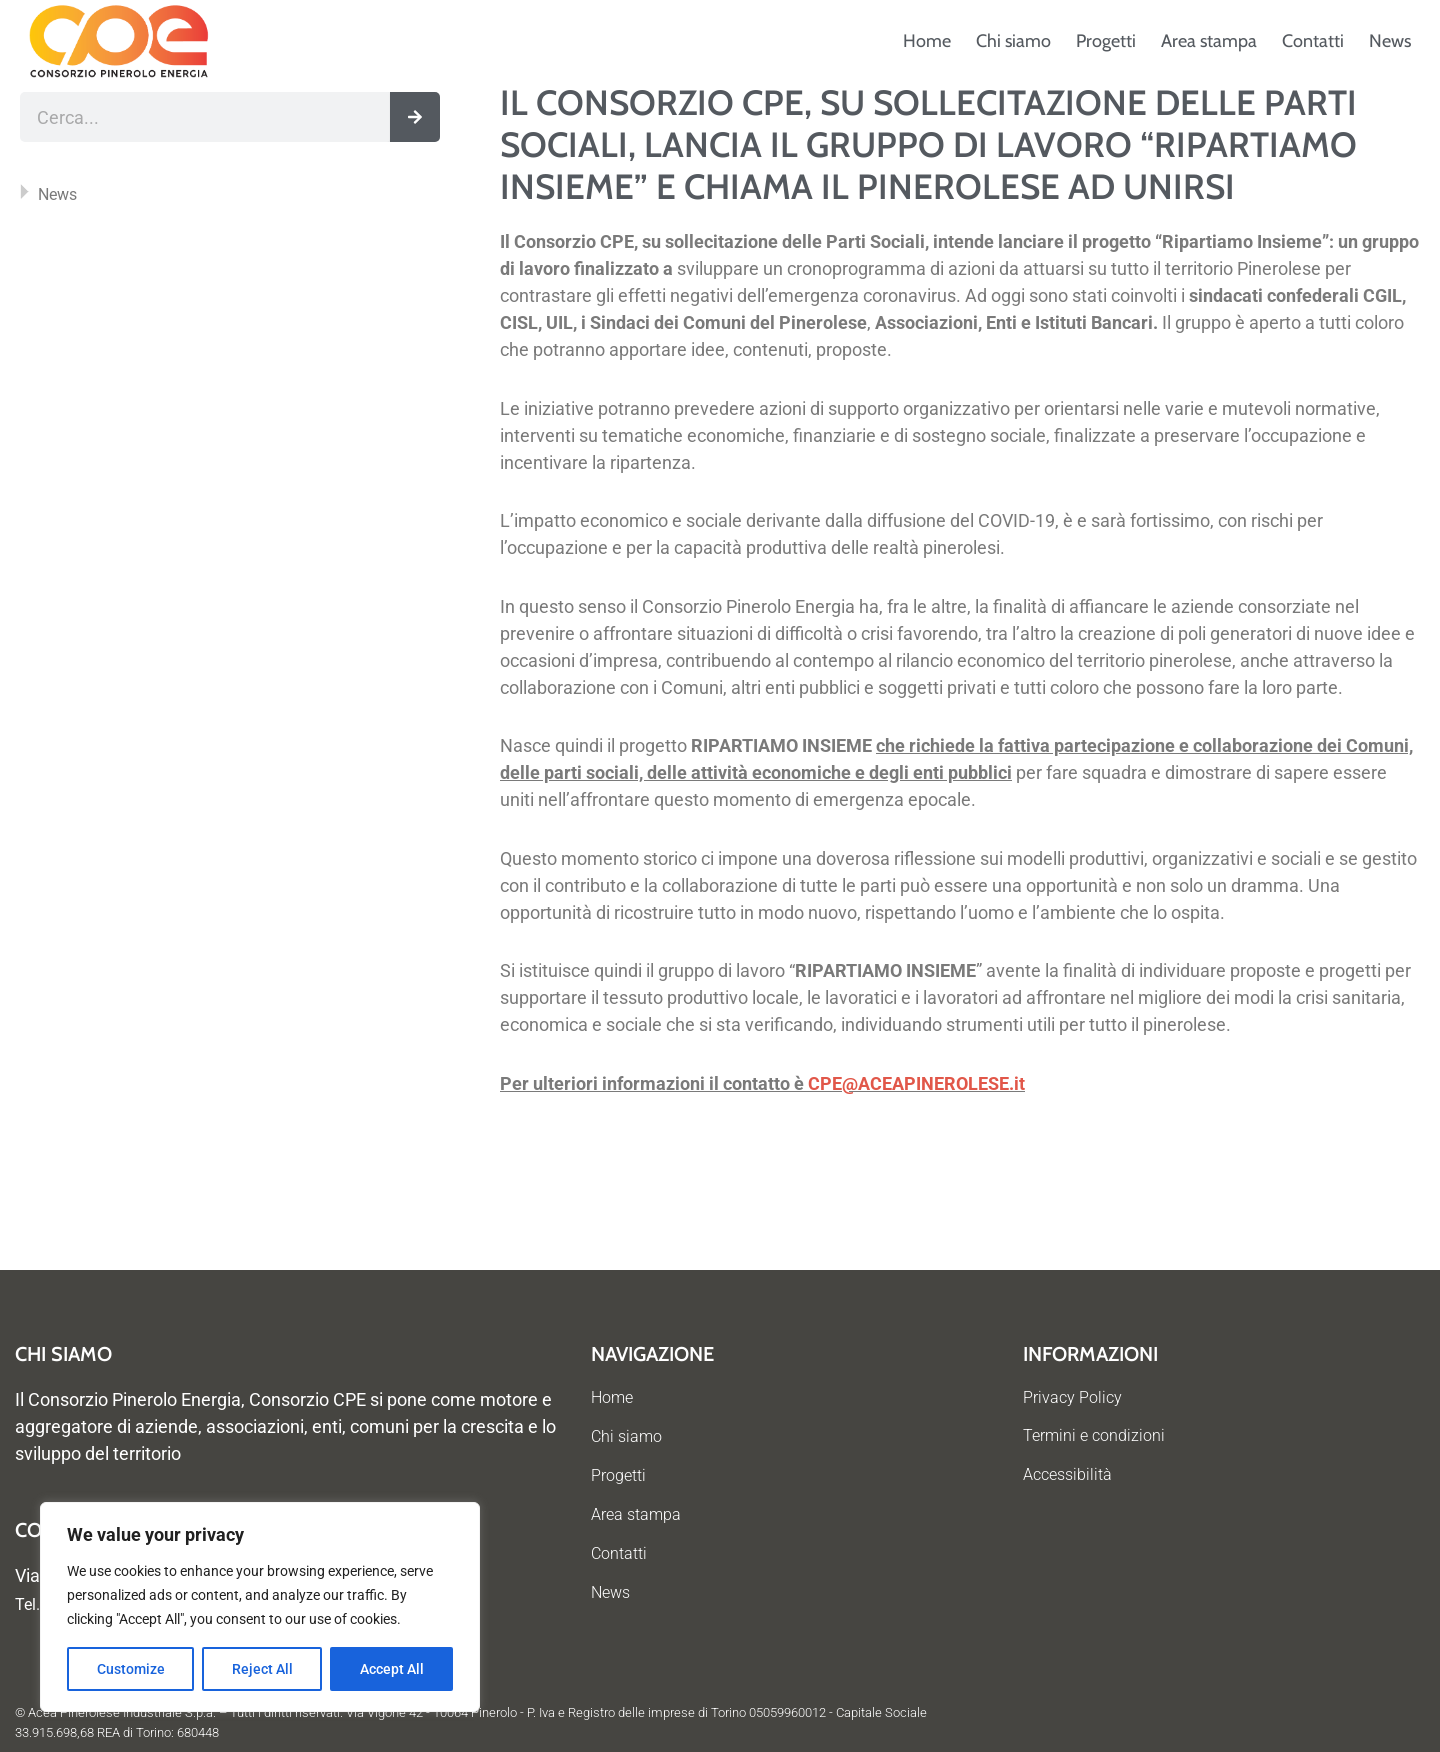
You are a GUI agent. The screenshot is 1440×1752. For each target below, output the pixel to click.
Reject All (262, 1669)
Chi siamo (1013, 41)
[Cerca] (415, 117)
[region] (260, 1607)
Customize (131, 1669)
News (1390, 41)
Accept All (392, 1669)
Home (927, 41)
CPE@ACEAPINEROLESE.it (916, 1083)
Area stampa (1209, 41)
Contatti (1313, 41)
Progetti (1106, 41)
